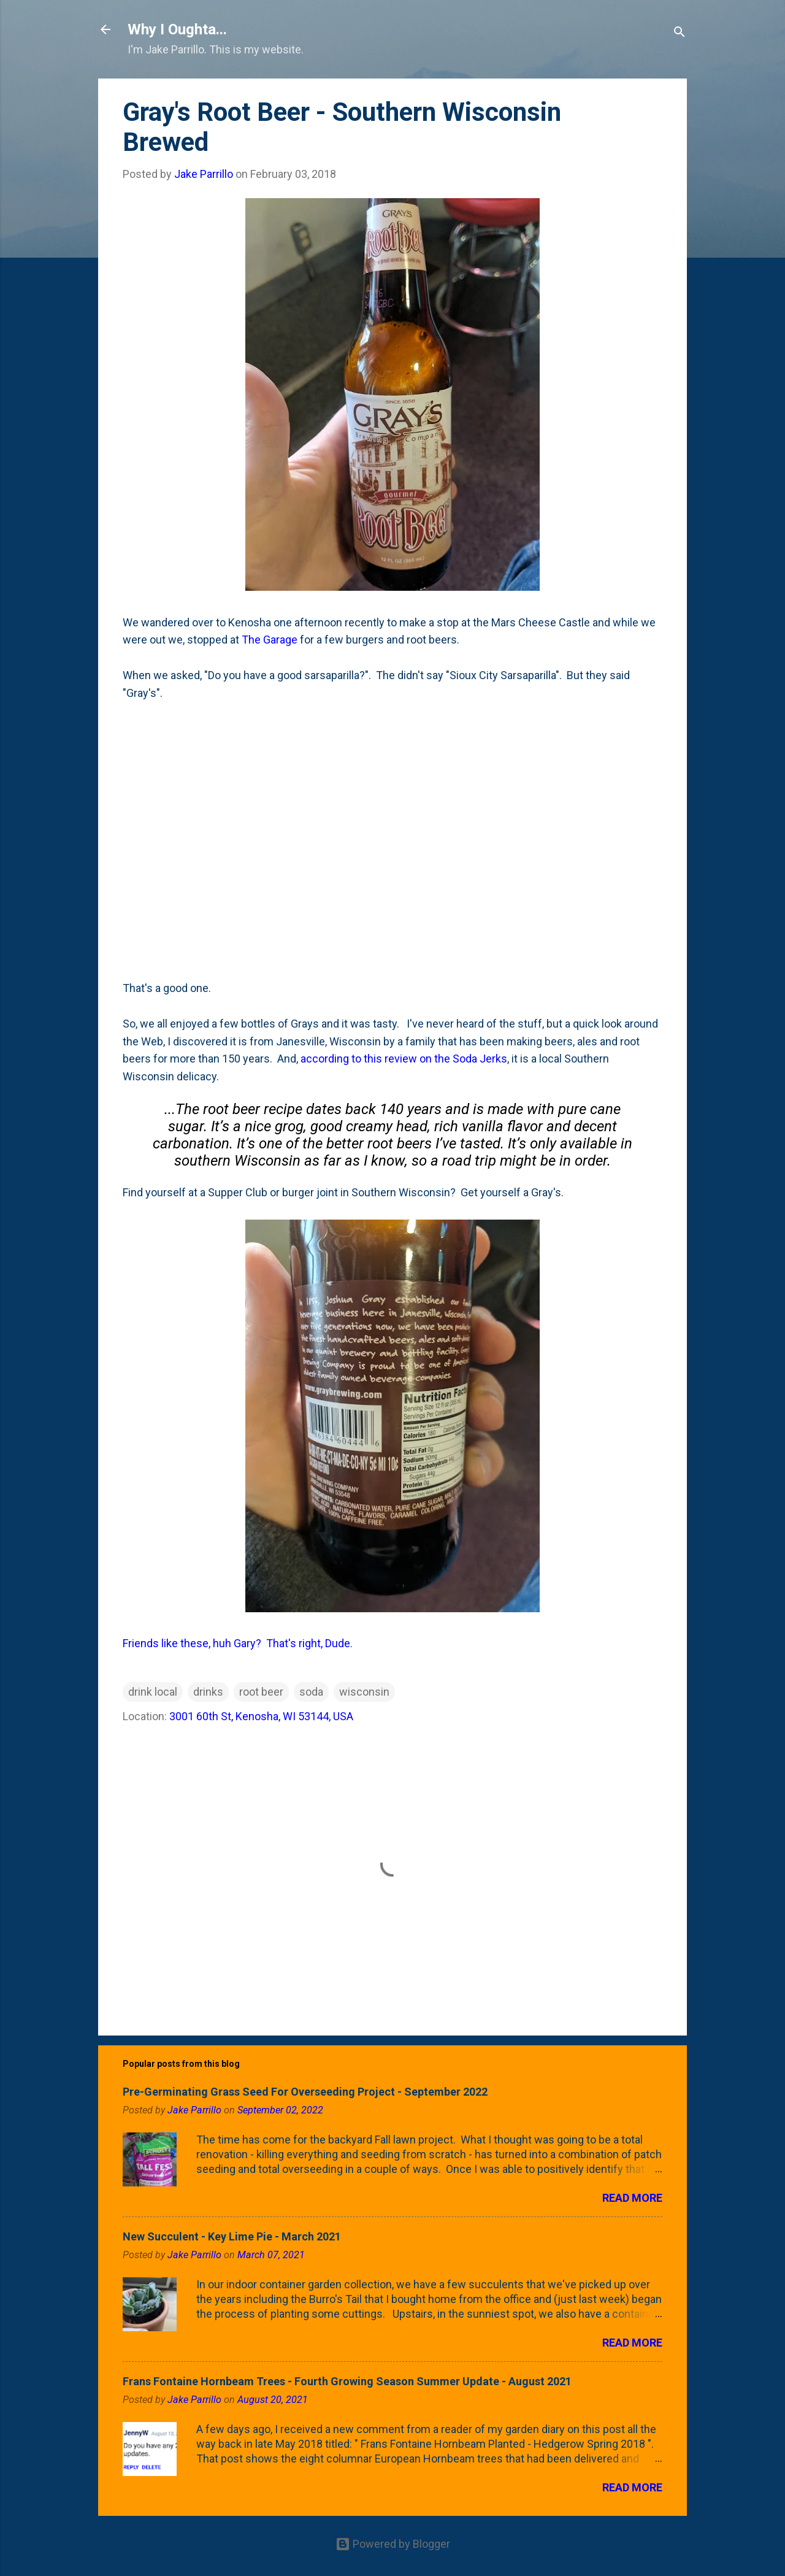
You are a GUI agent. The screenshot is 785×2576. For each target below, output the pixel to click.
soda (311, 1691)
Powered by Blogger (392, 2543)
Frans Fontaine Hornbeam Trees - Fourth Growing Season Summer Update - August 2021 (347, 2381)
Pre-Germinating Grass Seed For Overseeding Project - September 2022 (305, 2091)
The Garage (269, 639)
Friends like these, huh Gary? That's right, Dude (236, 1643)
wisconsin (364, 1691)
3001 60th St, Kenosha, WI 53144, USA (261, 1716)
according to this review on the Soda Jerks (404, 1058)
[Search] (679, 33)
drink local (152, 1691)
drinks (208, 1691)
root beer (261, 1691)
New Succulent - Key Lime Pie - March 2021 (232, 2236)
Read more (632, 2197)
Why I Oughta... (177, 29)
